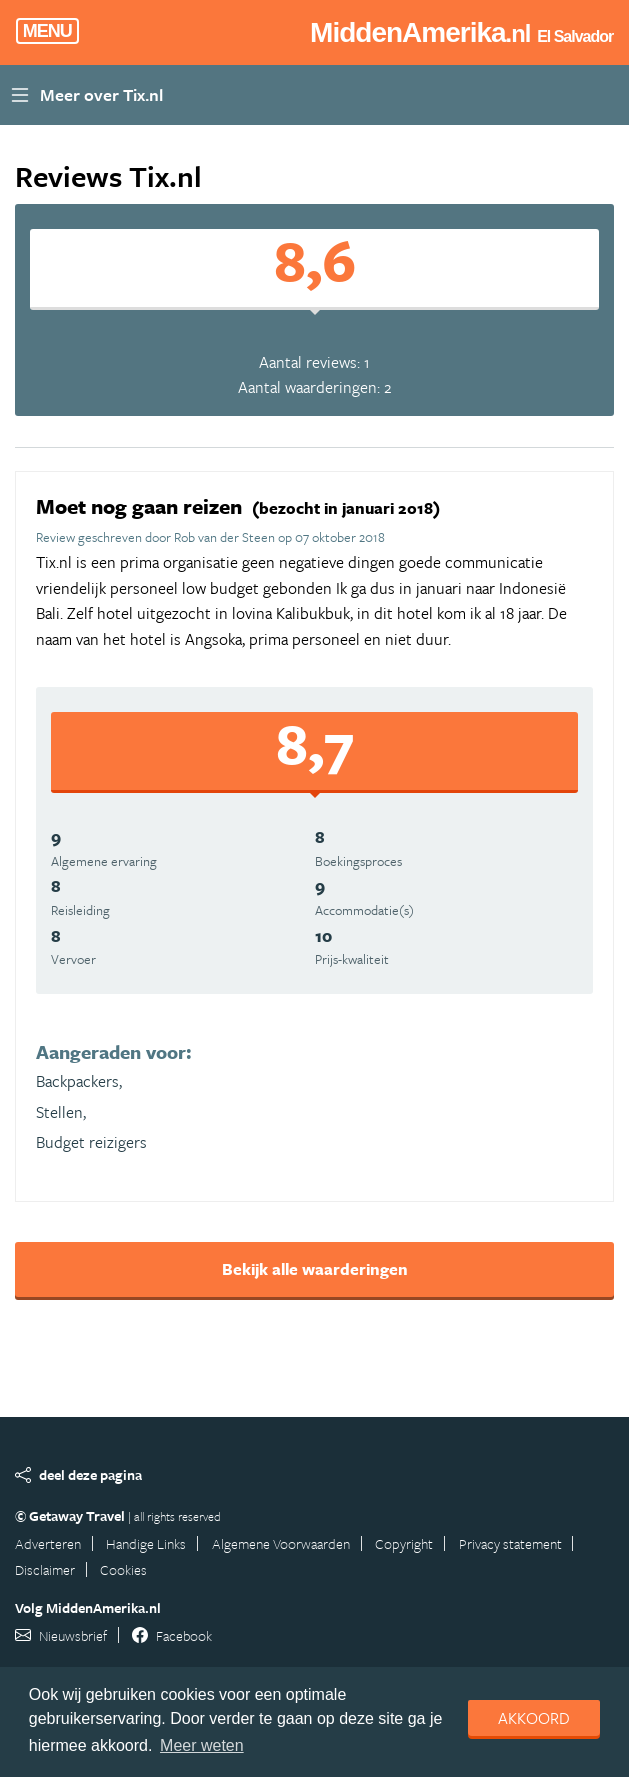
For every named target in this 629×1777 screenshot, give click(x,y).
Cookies (123, 1569)
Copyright (404, 1543)
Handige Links (146, 1543)
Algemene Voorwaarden (281, 1543)
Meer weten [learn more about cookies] (202, 1745)
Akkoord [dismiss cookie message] (534, 1718)
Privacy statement (510, 1543)
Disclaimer (45, 1569)
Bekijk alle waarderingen (315, 1269)
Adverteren (48, 1543)
